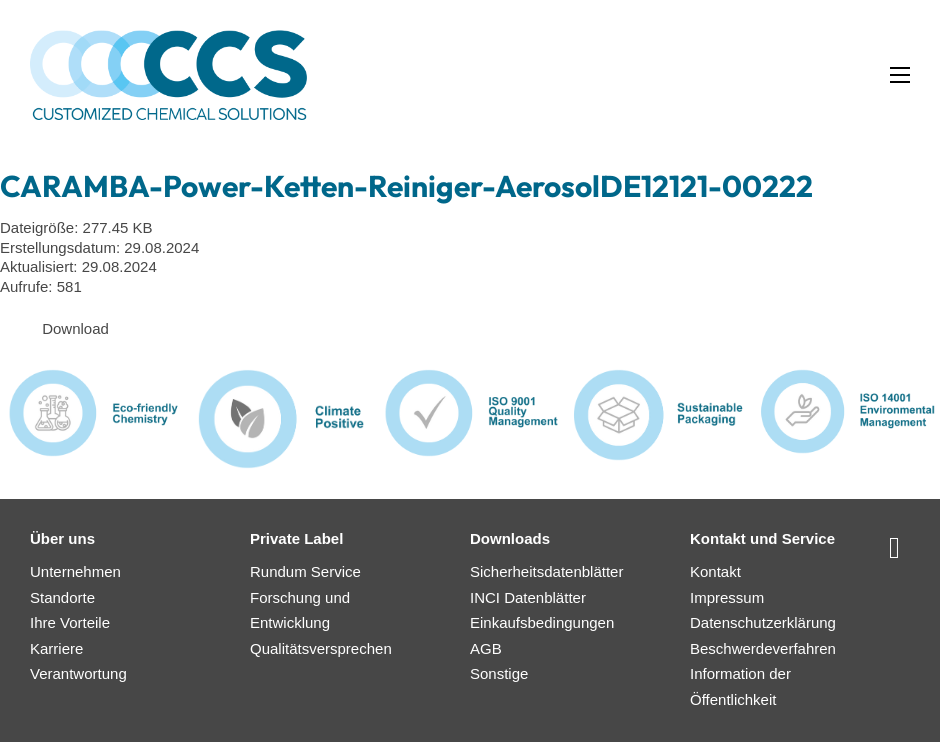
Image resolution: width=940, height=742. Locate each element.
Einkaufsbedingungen (542, 622)
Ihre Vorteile (70, 622)
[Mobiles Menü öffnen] (900, 75)
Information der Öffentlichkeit (740, 686)
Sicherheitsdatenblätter (546, 571)
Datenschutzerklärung (763, 622)
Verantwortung (78, 673)
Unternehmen (75, 571)
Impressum (727, 597)
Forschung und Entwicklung (300, 610)
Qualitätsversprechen (321, 648)
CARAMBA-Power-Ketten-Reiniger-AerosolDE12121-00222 (406, 186)
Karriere (56, 648)
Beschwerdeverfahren (763, 648)
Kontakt (715, 571)
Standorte (62, 597)
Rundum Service (305, 571)
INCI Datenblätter (528, 597)
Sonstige (499, 673)
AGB (486, 648)
